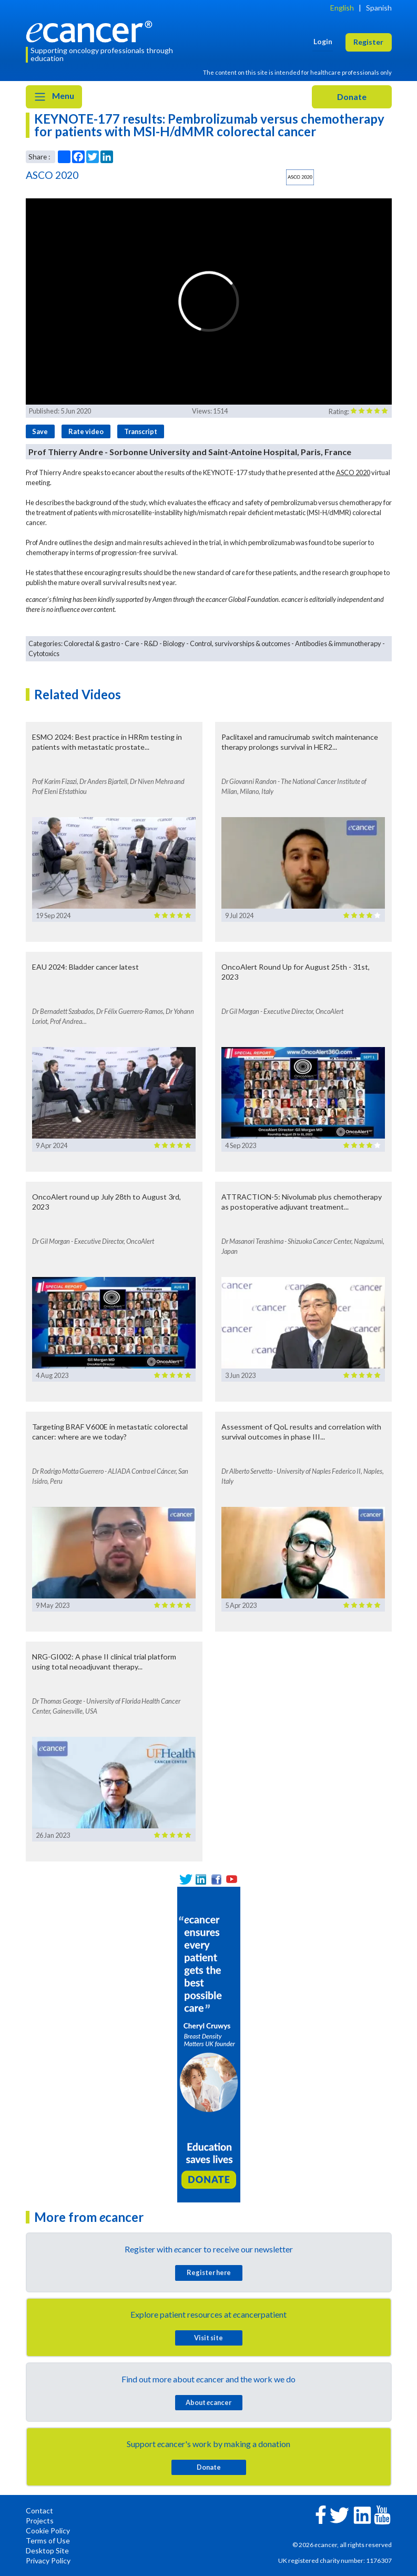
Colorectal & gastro (92, 643)
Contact (39, 2510)
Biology (174, 643)
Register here (209, 2272)
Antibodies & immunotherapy (338, 643)
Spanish (379, 7)
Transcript (140, 431)
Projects (40, 2520)
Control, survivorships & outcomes (240, 643)
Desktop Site (47, 2550)
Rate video (86, 431)
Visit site (208, 2337)
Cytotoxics (43, 653)
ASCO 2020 (353, 472)
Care (132, 643)
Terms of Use (48, 2540)
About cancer (208, 2402)
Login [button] (322, 41)
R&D (151, 643)
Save (40, 431)
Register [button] (368, 41)
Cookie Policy (48, 2530)
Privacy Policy (48, 2560)
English (342, 7)
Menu (54, 96)
